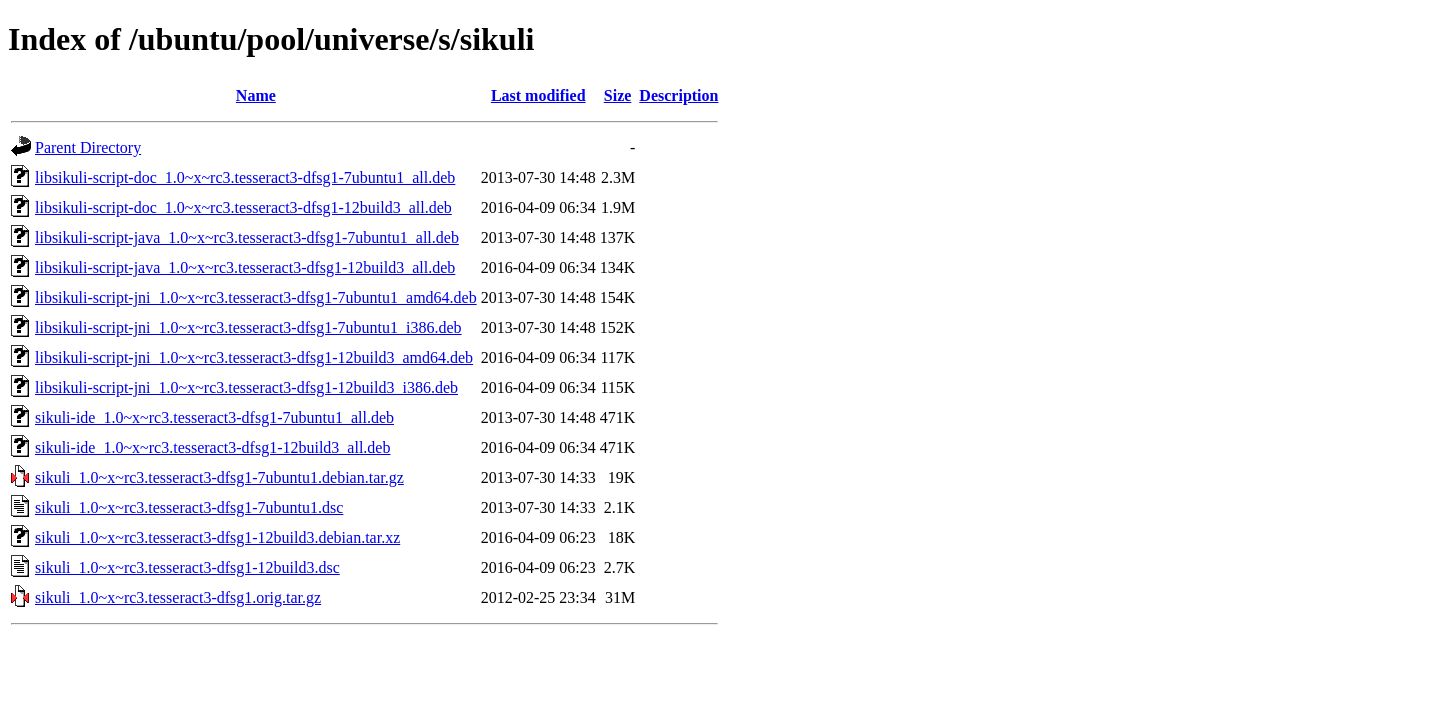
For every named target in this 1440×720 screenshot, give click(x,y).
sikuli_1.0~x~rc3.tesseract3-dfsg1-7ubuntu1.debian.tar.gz (219, 477)
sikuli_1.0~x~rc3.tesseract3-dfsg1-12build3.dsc (187, 567)
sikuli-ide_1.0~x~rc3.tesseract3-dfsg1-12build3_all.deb (212, 447)
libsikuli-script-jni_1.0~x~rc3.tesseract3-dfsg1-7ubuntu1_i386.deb (248, 327)
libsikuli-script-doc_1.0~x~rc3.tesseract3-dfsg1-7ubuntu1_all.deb (245, 177)
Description (678, 95)
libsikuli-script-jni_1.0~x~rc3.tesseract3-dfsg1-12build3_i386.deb (246, 387)
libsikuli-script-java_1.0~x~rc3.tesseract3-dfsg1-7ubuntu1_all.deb (247, 237)
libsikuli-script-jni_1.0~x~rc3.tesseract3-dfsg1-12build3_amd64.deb (254, 357)
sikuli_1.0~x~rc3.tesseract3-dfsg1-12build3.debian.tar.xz (217, 537)
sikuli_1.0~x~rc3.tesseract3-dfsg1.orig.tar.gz (178, 597)
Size (618, 95)
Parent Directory (88, 147)
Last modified (538, 95)
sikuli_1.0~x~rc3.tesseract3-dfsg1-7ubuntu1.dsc (189, 507)
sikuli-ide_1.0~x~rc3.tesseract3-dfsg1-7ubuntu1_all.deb (214, 417)
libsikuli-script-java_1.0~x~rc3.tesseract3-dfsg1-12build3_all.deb (245, 267)
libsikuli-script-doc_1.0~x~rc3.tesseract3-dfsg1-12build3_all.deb (243, 207)
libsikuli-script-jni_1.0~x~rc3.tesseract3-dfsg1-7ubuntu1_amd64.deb (256, 297)
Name (256, 95)
